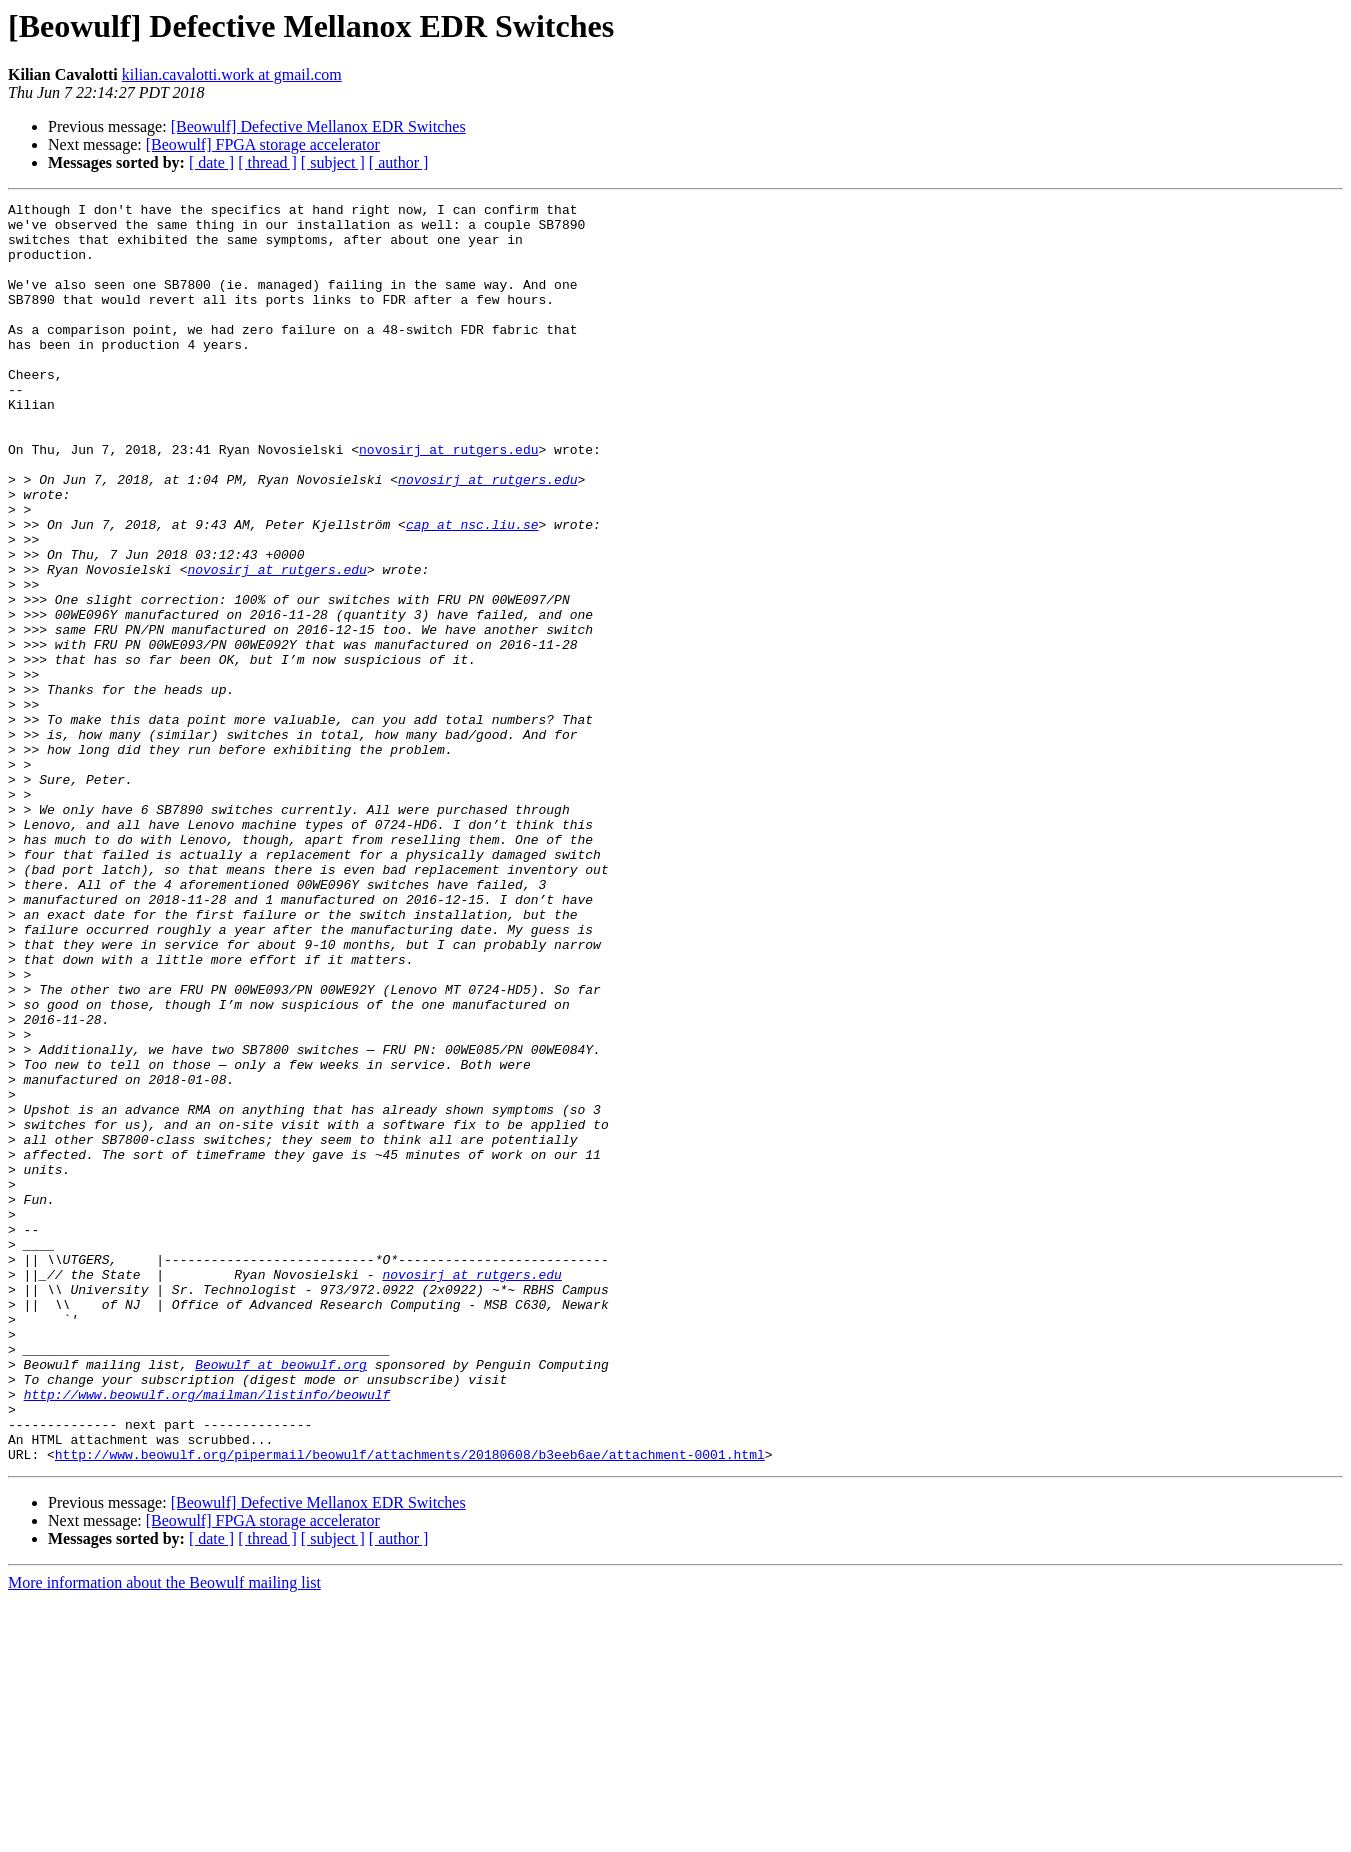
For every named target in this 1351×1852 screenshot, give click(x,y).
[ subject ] (333, 162)
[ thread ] (267, 162)
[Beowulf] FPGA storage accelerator (263, 144)
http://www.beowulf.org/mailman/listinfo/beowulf (207, 1634)
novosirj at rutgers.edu (448, 500)
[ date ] (211, 162)
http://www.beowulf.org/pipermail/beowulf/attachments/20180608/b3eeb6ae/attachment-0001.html (410, 1706)
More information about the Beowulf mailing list (164, 1834)
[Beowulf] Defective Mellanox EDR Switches (318, 126)
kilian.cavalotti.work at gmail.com (232, 74)
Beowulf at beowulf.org (281, 1598)
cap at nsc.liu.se (472, 590)
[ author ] (399, 162)
